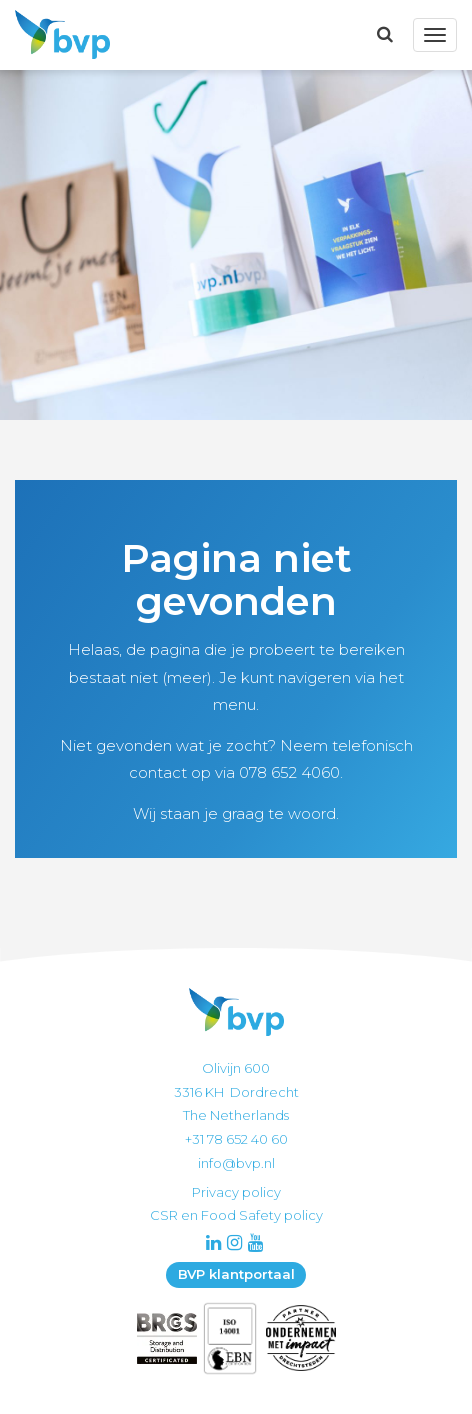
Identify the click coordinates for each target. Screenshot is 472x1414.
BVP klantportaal (236, 1274)
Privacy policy (236, 1192)
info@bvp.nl (236, 1163)
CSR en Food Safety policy (236, 1215)
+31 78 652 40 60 (236, 1139)
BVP (57, 35)
